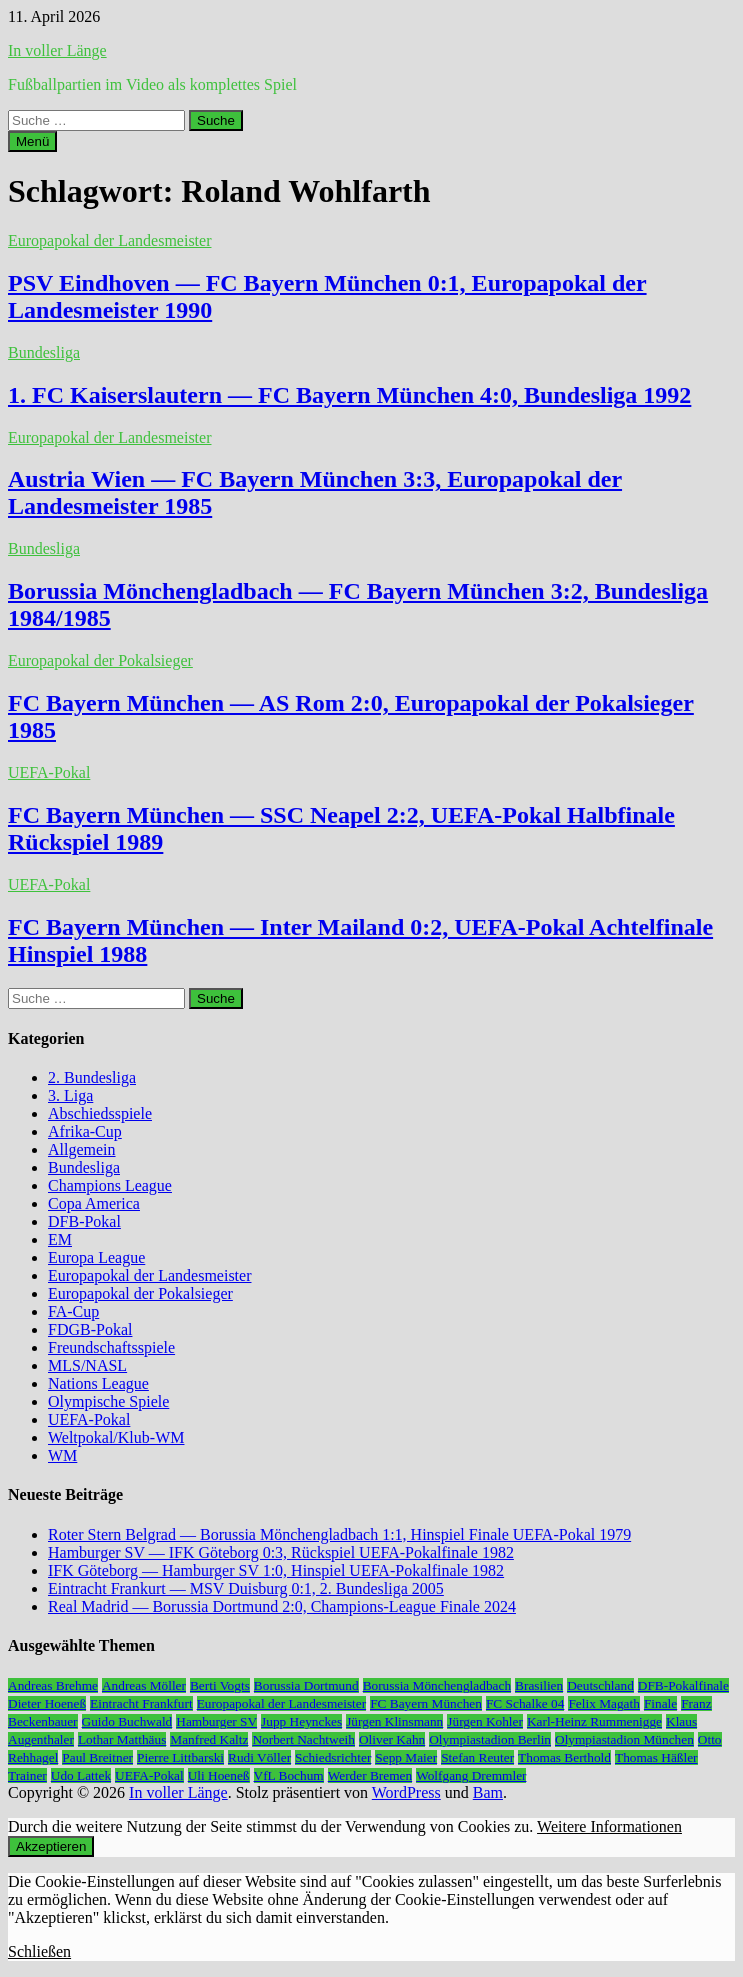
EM (60, 1239)
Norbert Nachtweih (303, 1739)
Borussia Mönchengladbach (437, 1685)
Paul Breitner (97, 1757)
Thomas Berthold (564, 1757)
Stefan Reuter (477, 1757)
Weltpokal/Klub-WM (116, 1437)
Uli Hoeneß (219, 1775)
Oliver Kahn (392, 1739)
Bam (488, 1792)
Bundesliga (44, 352)
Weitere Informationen (609, 1826)
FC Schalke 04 (525, 1703)
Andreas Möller (144, 1685)
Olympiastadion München (624, 1739)
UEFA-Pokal (49, 772)
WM (62, 1455)
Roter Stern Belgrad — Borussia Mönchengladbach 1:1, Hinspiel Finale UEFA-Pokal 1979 (339, 1534)
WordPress (406, 1792)
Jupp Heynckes (301, 1721)
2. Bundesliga (92, 1077)
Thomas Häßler (656, 1757)
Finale (660, 1703)
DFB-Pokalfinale (683, 1685)
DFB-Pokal (84, 1221)
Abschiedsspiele (100, 1113)
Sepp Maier (406, 1757)
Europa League (96, 1257)
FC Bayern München (426, 1703)
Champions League (110, 1185)
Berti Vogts (220, 1685)
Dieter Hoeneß (47, 1703)
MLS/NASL (87, 1365)
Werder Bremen (370, 1775)
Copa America (94, 1203)
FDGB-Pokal (90, 1329)
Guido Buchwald (127, 1721)
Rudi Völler (259, 1757)
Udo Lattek (81, 1775)
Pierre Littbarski (180, 1757)
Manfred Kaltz (209, 1739)
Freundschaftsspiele (111, 1347)
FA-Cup (73, 1311)
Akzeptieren (51, 1846)
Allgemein (82, 1149)
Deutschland (600, 1685)
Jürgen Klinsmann (394, 1721)
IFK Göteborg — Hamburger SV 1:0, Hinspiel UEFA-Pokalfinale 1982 (276, 1570)
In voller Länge (57, 50)
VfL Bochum (289, 1775)
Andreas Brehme (53, 1685)
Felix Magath (603, 1703)
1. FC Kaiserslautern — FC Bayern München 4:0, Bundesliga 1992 (349, 395)
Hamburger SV (216, 1721)
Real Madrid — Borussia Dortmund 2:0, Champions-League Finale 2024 (282, 1606)
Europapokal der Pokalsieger (100, 660)
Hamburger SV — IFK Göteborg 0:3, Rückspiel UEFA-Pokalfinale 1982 (281, 1552)
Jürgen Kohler (485, 1721)
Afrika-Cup (85, 1131)
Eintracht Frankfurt (141, 1703)
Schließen (39, 1951)
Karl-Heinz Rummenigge (594, 1721)
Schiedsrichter (333, 1757)
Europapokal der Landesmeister (109, 240)
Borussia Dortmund (306, 1685)
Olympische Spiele (108, 1401)
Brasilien (539, 1685)
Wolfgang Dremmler (471, 1775)
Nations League (98, 1383)
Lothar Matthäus (122, 1739)
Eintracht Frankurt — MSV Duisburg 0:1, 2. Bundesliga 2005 (246, 1588)
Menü (32, 141)
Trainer (27, 1775)
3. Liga (70, 1095)
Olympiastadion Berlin (490, 1739)
